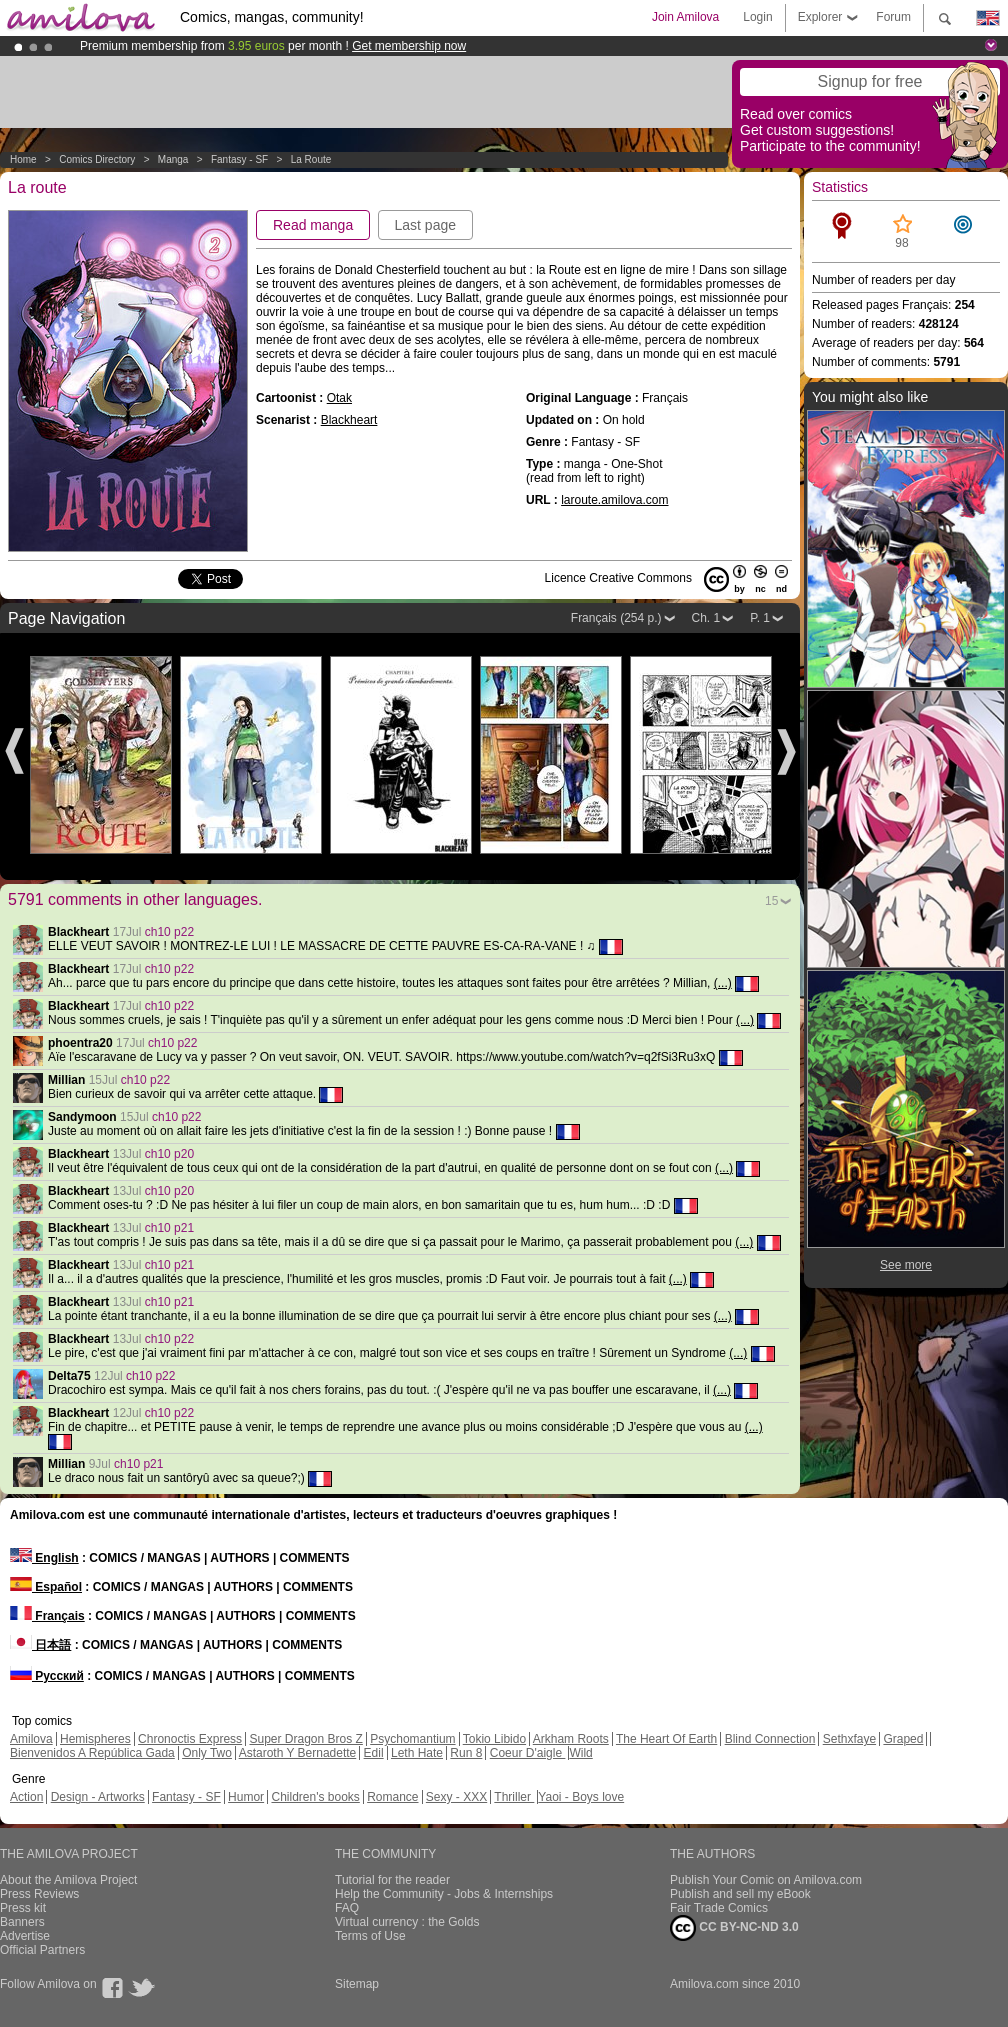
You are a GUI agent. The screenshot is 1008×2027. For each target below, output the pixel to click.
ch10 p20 (169, 1154)
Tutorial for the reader (392, 1880)
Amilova (31, 1739)
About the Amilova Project (68, 1880)
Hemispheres (95, 1739)
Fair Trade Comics (719, 1908)
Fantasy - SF (239, 159)
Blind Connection (770, 1739)
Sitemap (357, 1984)
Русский (47, 1676)
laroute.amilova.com (614, 500)
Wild (580, 1753)
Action (26, 1797)
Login (757, 17)
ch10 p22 (169, 932)
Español (46, 1587)
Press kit (23, 1908)
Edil (374, 1753)
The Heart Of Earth (666, 1739)
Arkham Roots (571, 1739)
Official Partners (42, 1950)
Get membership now (409, 46)
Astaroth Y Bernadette (298, 1753)
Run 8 (466, 1753)
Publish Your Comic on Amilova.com (766, 1880)
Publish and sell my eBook (740, 1894)
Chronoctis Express (190, 1739)
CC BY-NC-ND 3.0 (734, 1928)
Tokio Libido (494, 1739)
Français (47, 1616)
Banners (22, 1922)
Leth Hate (417, 1753)
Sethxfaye (849, 1739)
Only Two (207, 1753)
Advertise (25, 1936)
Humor (246, 1797)
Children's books (315, 1797)
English (44, 1558)
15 (771, 901)
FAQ (347, 1908)
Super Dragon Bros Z (305, 1739)
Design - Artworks (98, 1797)
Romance (392, 1797)
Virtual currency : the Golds (407, 1922)
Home (23, 159)
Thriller (514, 1797)
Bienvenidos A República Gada (92, 1753)
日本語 (40, 1645)
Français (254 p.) (616, 618)
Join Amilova (685, 17)
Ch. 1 (706, 618)
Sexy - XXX (456, 1797)
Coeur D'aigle (528, 1753)
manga (173, 159)
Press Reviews (39, 1894)
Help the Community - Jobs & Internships (444, 1894)
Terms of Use (370, 1936)
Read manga (313, 225)
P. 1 (760, 618)
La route (311, 159)
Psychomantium (412, 1739)
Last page (426, 225)
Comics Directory (97, 159)
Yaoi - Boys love (581, 1797)
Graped (903, 1739)
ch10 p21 (169, 1228)
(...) (723, 983)
